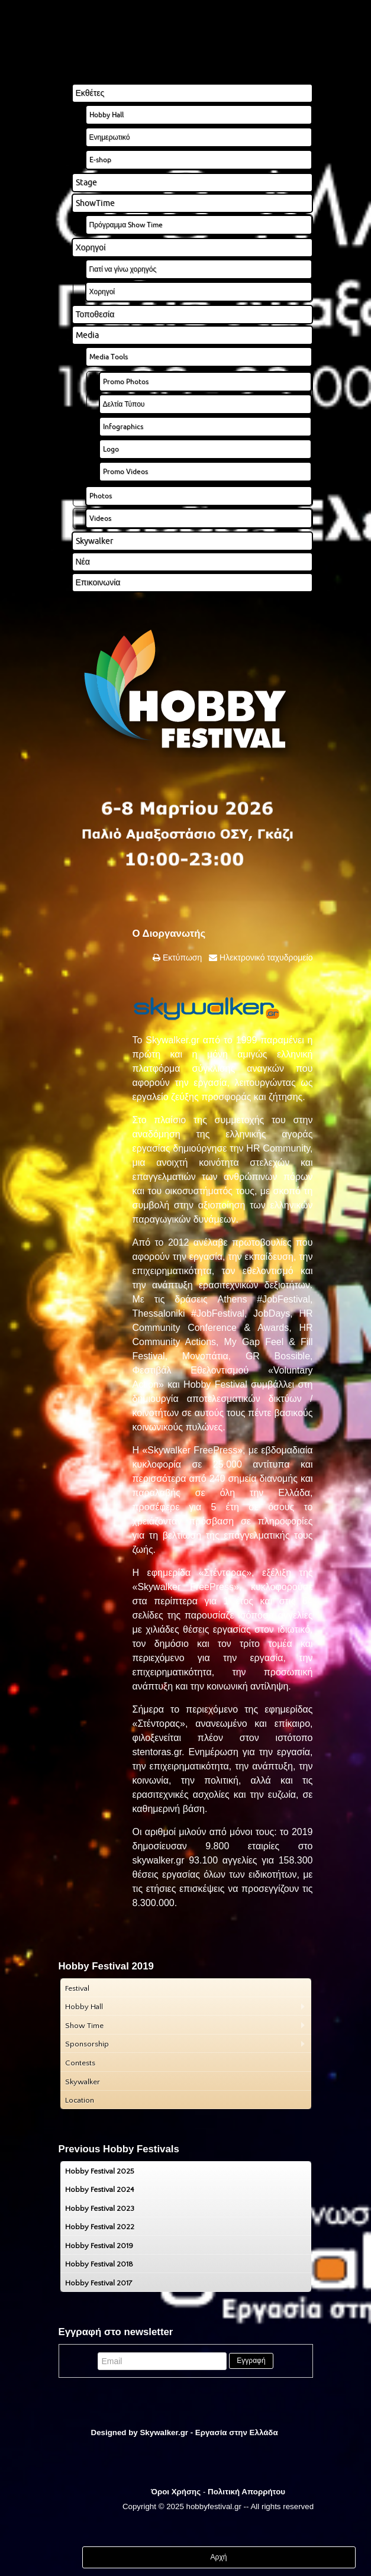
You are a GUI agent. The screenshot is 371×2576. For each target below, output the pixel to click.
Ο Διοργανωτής (169, 933)
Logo (111, 449)
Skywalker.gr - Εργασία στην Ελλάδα (209, 2432)
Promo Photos (126, 381)
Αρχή (219, 2557)
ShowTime (95, 203)
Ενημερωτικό (109, 137)
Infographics (123, 426)
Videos (100, 518)
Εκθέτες (90, 93)
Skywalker (94, 541)
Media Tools (108, 356)
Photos (100, 495)
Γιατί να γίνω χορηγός (123, 269)
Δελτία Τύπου (124, 404)
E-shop (100, 159)
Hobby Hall (106, 114)
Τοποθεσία (95, 314)
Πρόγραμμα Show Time (126, 224)
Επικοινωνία (98, 582)
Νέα (83, 561)
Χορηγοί (91, 247)
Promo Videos (125, 471)
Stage (86, 182)
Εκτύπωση (181, 957)
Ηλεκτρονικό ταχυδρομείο (264, 957)
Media (87, 335)
